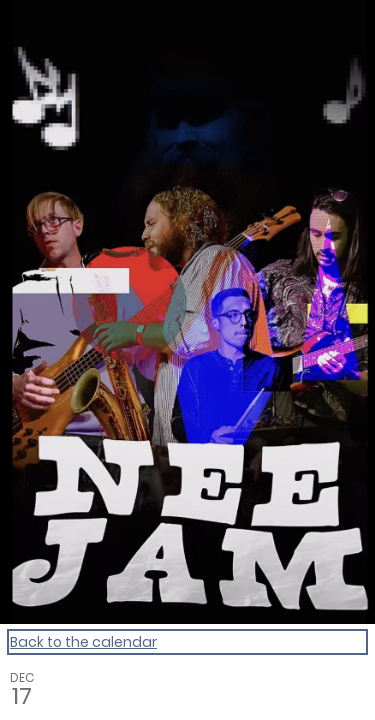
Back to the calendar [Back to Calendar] (83, 642)
